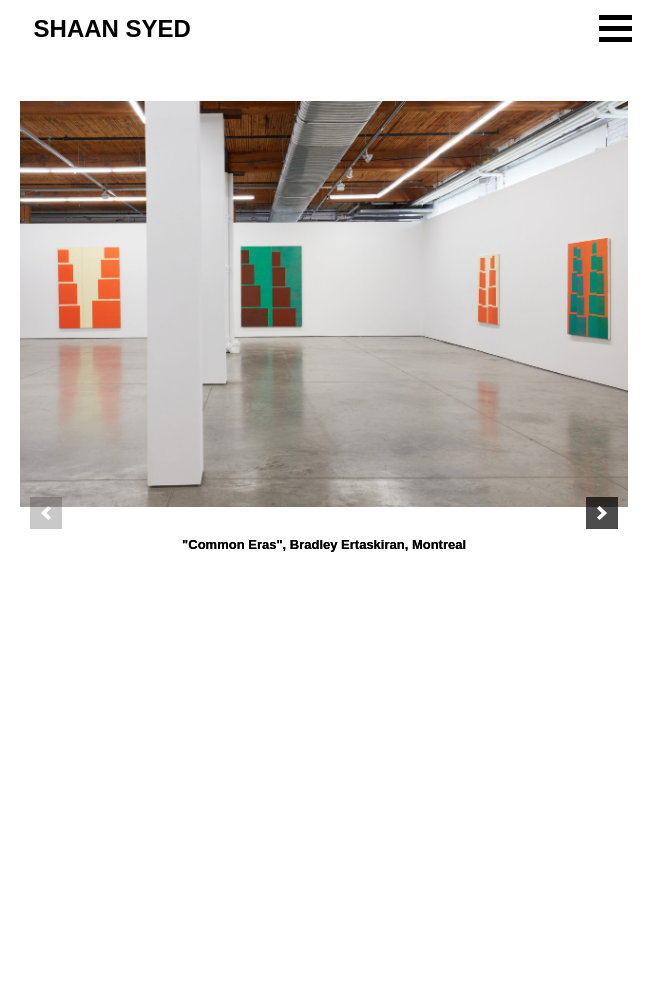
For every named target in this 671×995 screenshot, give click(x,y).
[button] (615, 28)
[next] (602, 513)
